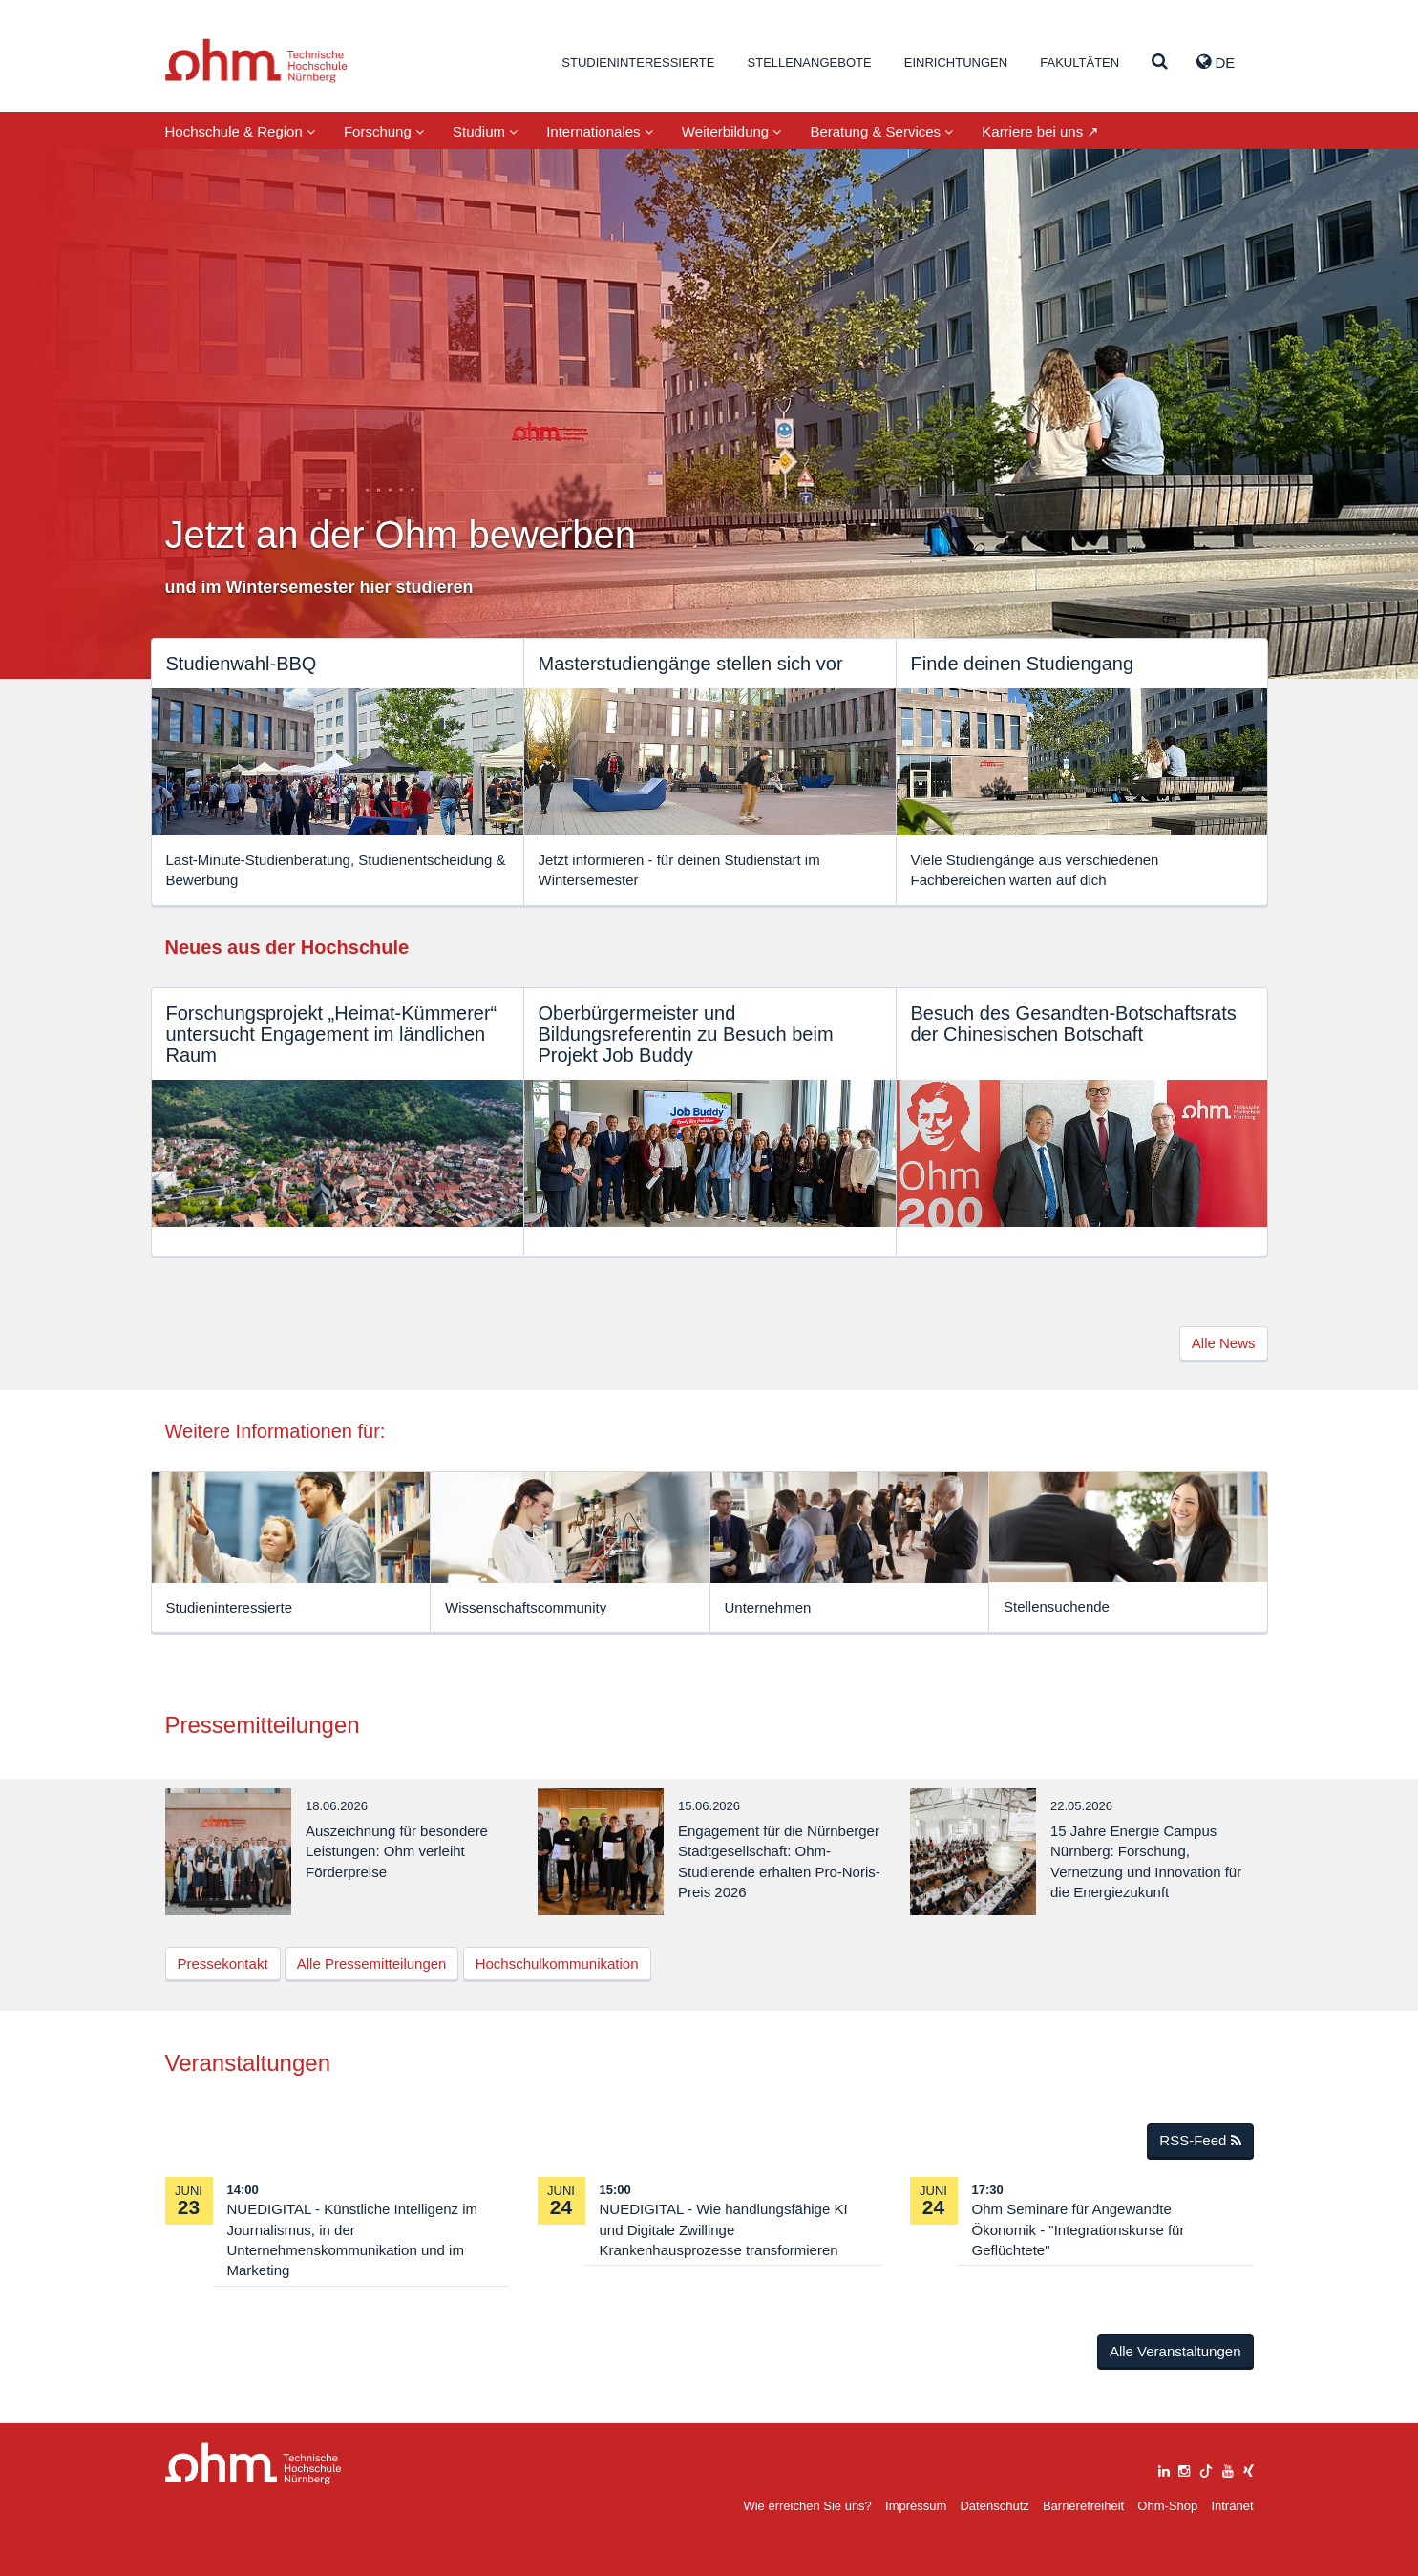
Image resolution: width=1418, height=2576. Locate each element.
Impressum (915, 2506)
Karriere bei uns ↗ (1040, 131)
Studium (485, 131)
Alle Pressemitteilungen (372, 1963)
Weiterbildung (732, 131)
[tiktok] (1206, 2469)
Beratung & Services (881, 131)
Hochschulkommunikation (557, 1963)
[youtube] (1228, 2469)
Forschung (384, 131)
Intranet (1232, 2506)
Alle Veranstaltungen (1175, 2351)
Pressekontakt (223, 1963)
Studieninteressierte (637, 62)
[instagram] (1184, 2469)
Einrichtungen (955, 62)
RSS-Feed (1199, 2140)
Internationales (599, 131)
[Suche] (1160, 62)
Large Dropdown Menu (253, 2463)
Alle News (1224, 1343)
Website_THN (256, 60)
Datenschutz (994, 2506)
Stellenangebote (810, 62)
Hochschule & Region (240, 131)
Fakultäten (1079, 62)
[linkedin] (1164, 2469)
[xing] (1248, 2469)
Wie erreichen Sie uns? (807, 2506)
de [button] (1215, 62)
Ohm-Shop (1167, 2506)
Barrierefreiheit (1083, 2506)
